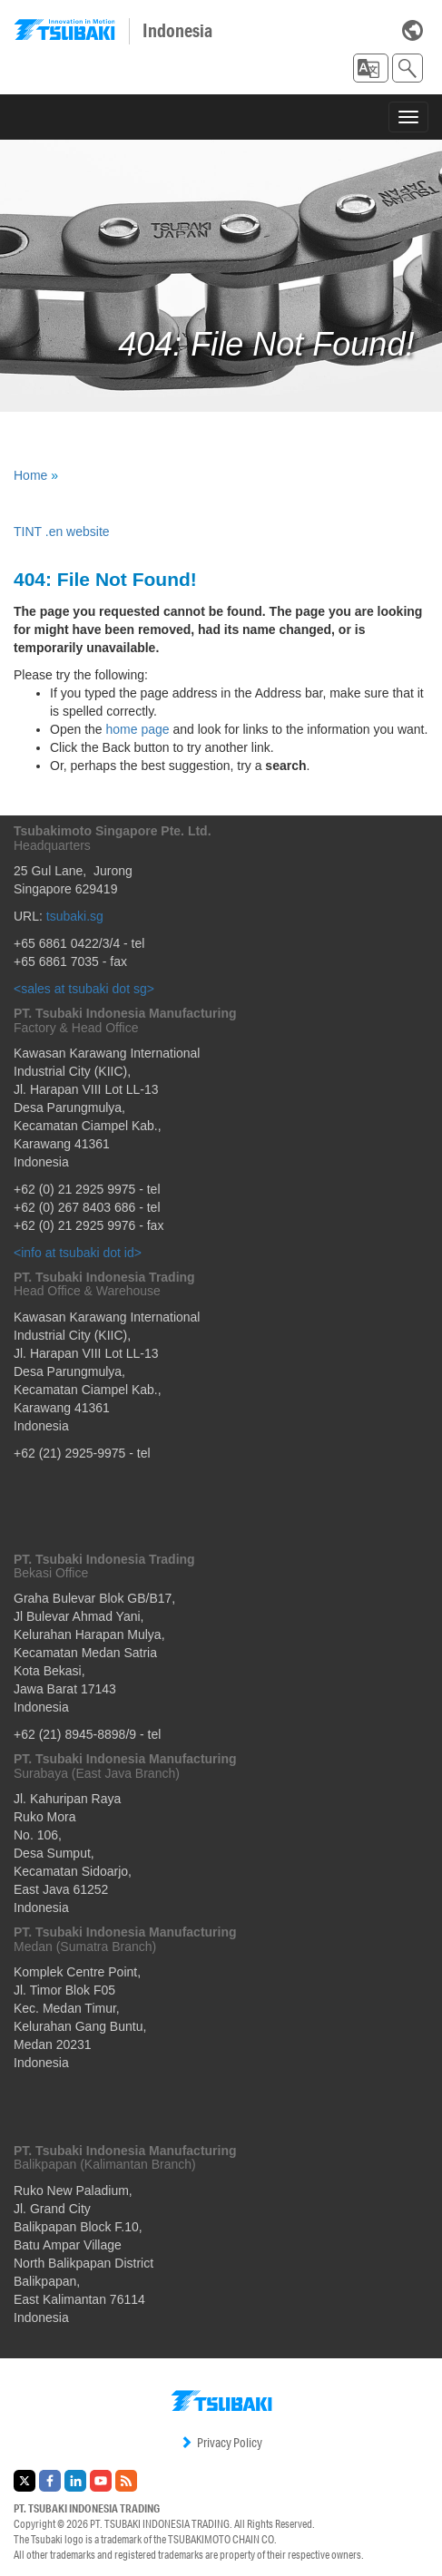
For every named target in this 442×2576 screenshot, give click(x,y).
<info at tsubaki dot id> (78, 1252)
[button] (371, 68)
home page (138, 729)
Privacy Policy (221, 2443)
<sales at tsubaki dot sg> (84, 988)
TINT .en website (62, 531)
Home (30, 475)
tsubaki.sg (74, 916)
